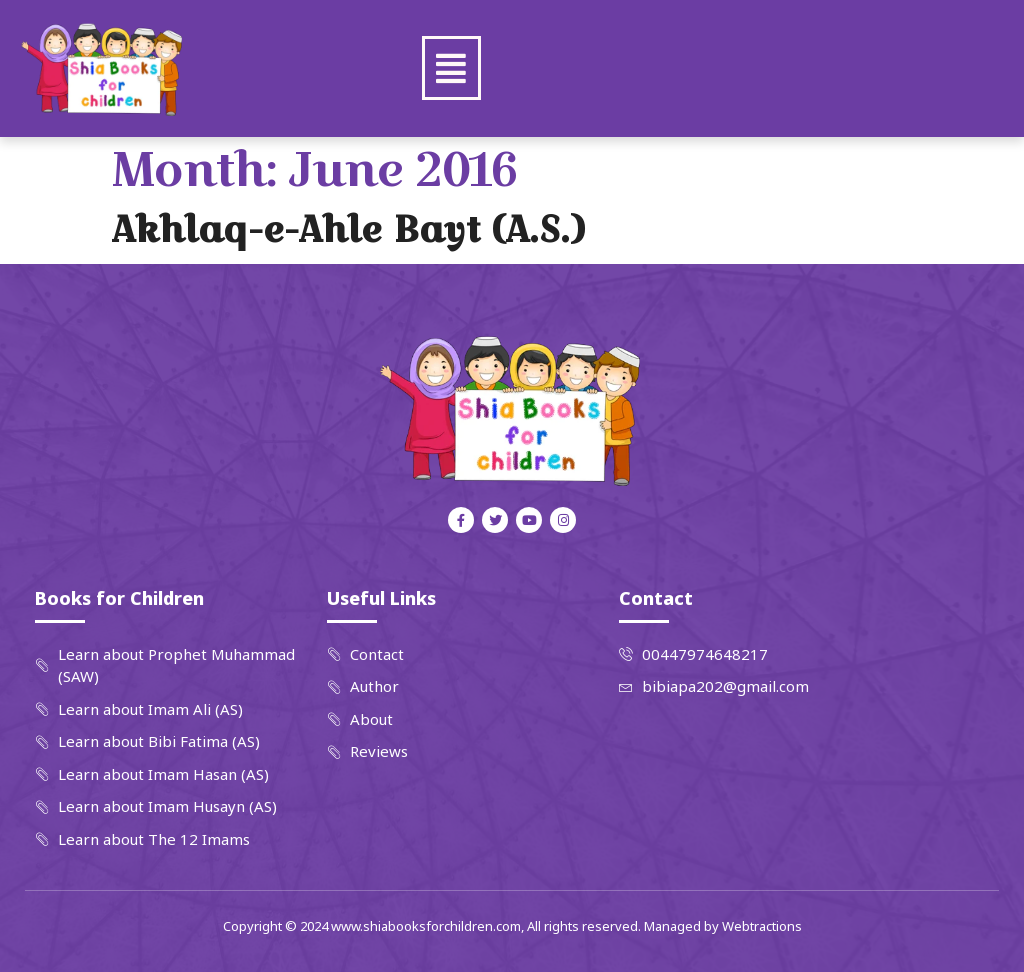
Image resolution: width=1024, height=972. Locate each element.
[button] (452, 68)
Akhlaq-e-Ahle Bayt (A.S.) (349, 228)
